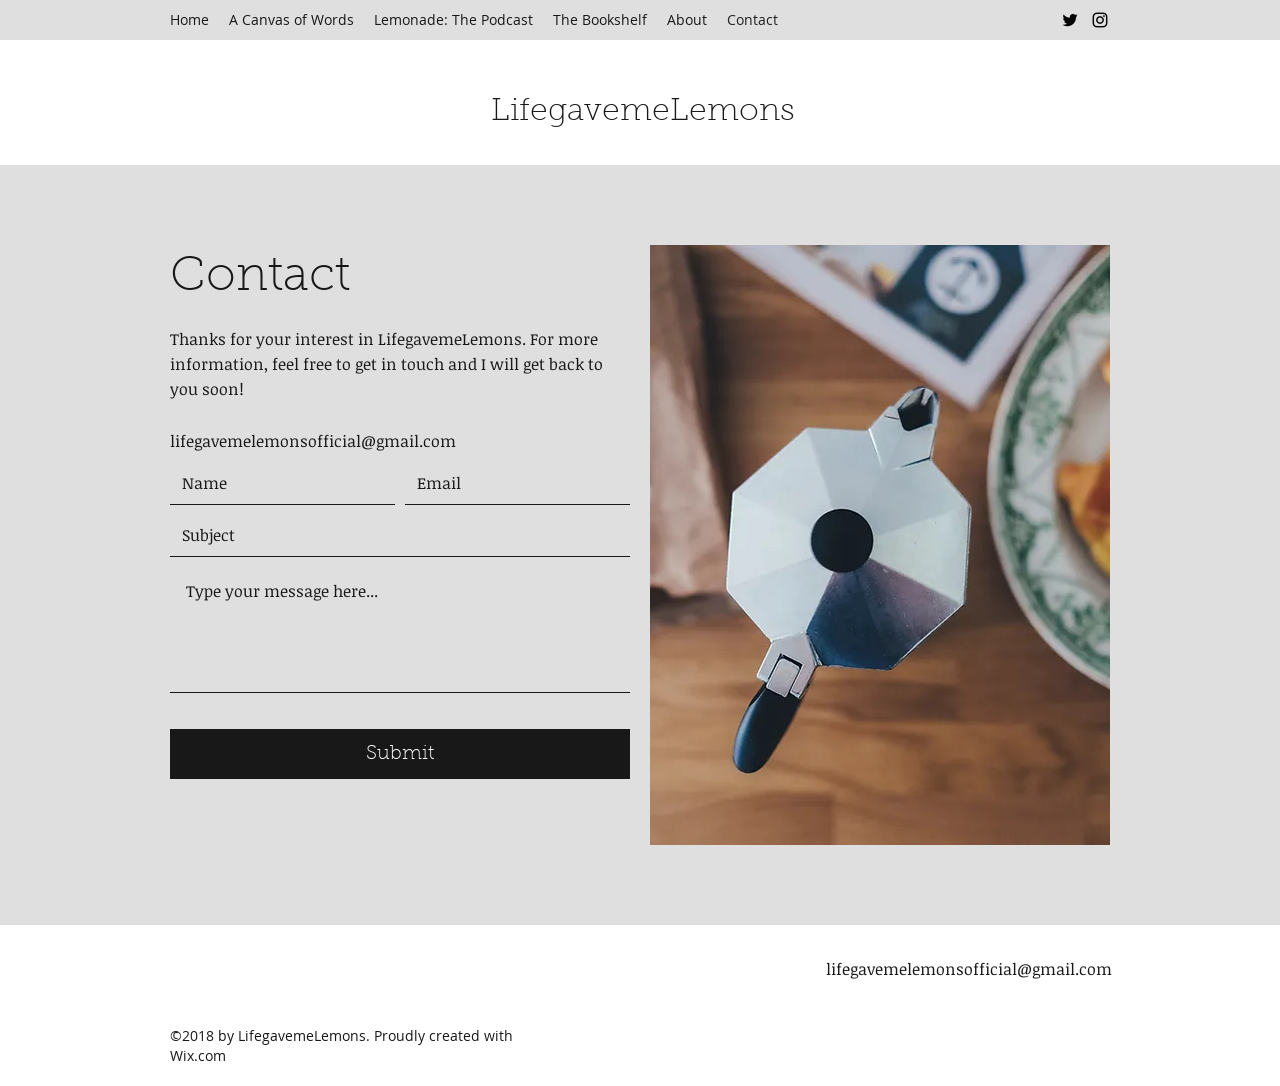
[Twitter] (1070, 20)
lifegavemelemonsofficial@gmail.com (313, 441)
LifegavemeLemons (643, 112)
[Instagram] (1100, 20)
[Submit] (400, 754)
